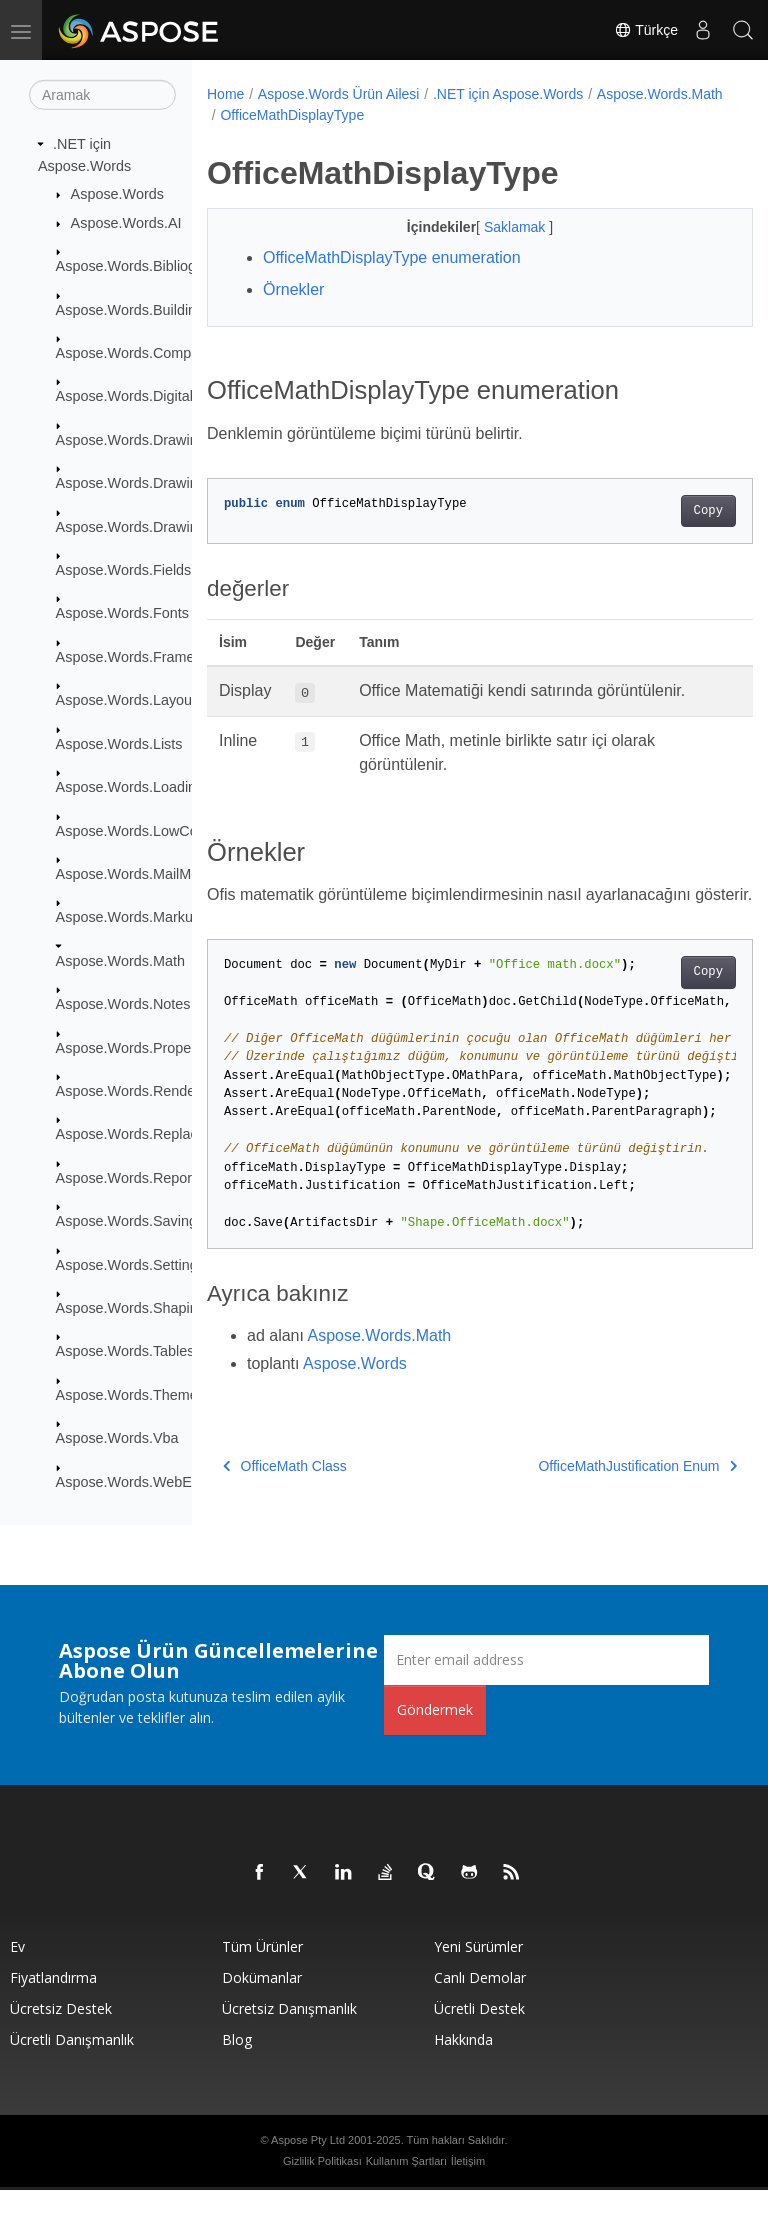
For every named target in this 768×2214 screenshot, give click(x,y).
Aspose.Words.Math (120, 961)
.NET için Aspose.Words (508, 94)
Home (225, 94)
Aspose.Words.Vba (117, 1438)
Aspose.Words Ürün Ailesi (339, 94)
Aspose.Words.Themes (130, 1395)
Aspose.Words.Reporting (136, 1178)
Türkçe (646, 30)
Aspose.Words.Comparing (140, 353)
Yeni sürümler (478, 1970)
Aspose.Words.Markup (128, 917)
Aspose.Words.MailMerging (144, 874)
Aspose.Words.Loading (130, 787)
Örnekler (293, 289)
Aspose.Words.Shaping (131, 1308)
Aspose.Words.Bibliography (144, 266)
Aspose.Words (117, 194)
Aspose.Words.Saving (126, 1221)
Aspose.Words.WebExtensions (154, 1481)
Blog (237, 2063)
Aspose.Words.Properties (137, 1047)
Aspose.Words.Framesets (138, 657)
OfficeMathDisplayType (432, 115)
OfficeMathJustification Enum (599, 1490)
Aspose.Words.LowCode (135, 830)
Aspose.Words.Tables (125, 1351)
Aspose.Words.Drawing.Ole (144, 526)
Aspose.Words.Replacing (136, 1134)
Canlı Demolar (480, 2001)
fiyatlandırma (53, 2001)
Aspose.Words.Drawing (131, 440)
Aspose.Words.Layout (126, 700)
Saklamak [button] (496, 227)
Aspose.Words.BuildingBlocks (151, 309)
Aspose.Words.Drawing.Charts (154, 483)
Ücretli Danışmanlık (72, 2063)
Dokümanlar (262, 2001)
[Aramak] (102, 95)
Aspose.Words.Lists (119, 744)
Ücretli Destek (479, 2032)
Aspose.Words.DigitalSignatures (159, 396)
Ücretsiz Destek (61, 2032)
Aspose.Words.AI (126, 223)
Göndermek (435, 1733)
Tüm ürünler (262, 1970)
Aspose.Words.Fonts (122, 613)
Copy (669, 511)
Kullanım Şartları (406, 2185)
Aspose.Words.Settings (130, 1264)
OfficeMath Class (285, 1490)
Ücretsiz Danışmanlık (289, 2032)
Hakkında (463, 2063)
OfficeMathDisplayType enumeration (392, 257)
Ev (17, 1970)
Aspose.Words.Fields (124, 570)
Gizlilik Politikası (322, 2185)
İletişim (468, 2185)
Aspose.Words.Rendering (138, 1091)
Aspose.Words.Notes (123, 1004)
